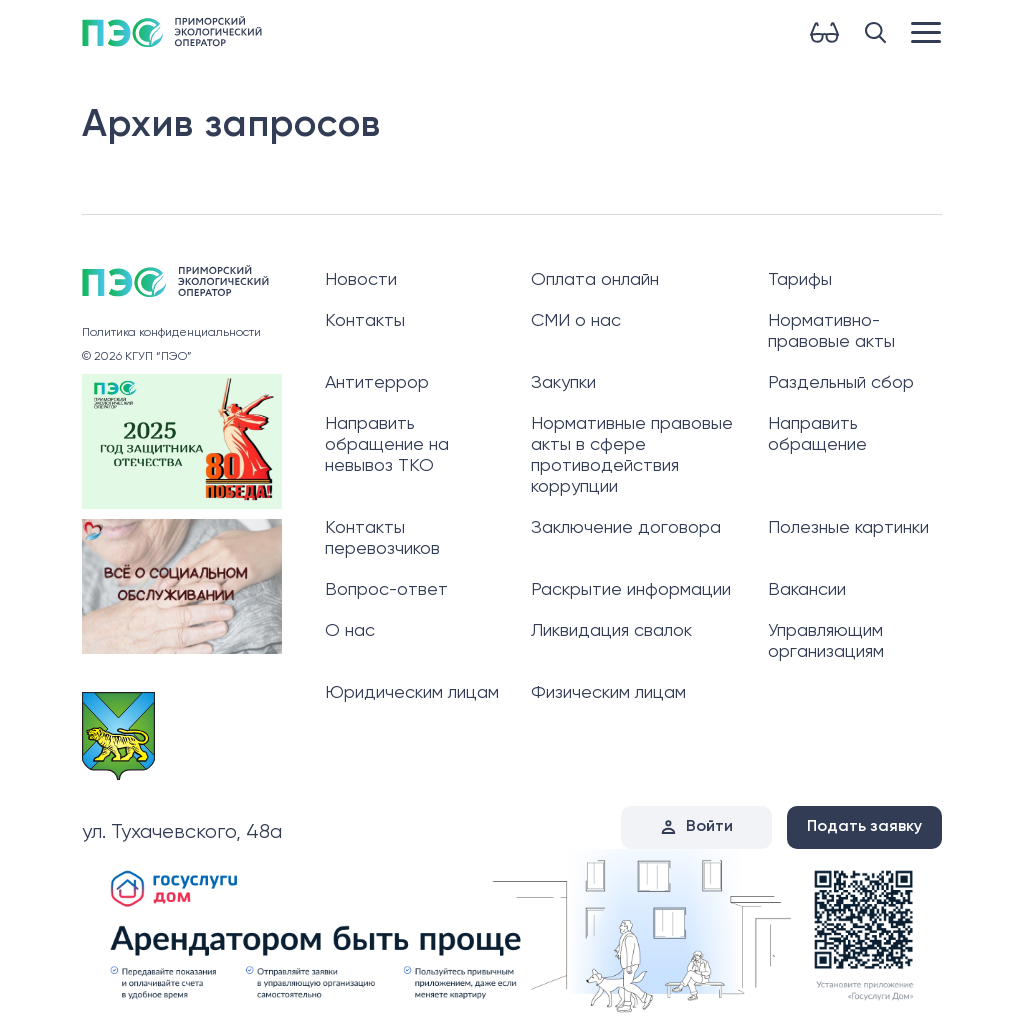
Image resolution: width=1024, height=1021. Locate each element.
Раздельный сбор (841, 383)
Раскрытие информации (631, 590)
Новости (361, 280)
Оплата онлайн (595, 280)
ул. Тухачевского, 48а (182, 832)
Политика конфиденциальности (171, 333)
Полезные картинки (848, 528)
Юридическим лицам (412, 693)
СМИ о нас (576, 321)
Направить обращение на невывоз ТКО (387, 445)
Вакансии (807, 590)
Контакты (365, 321)
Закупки (563, 383)
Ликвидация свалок (611, 631)
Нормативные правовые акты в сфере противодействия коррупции (632, 455)
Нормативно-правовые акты (831, 331)
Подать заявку (864, 827)
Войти (709, 827)
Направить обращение (817, 434)
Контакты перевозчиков (382, 538)
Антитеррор (377, 383)
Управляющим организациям (826, 641)
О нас (350, 631)
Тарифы (800, 280)
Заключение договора (626, 528)
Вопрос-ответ (386, 590)
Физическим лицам (608, 693)
